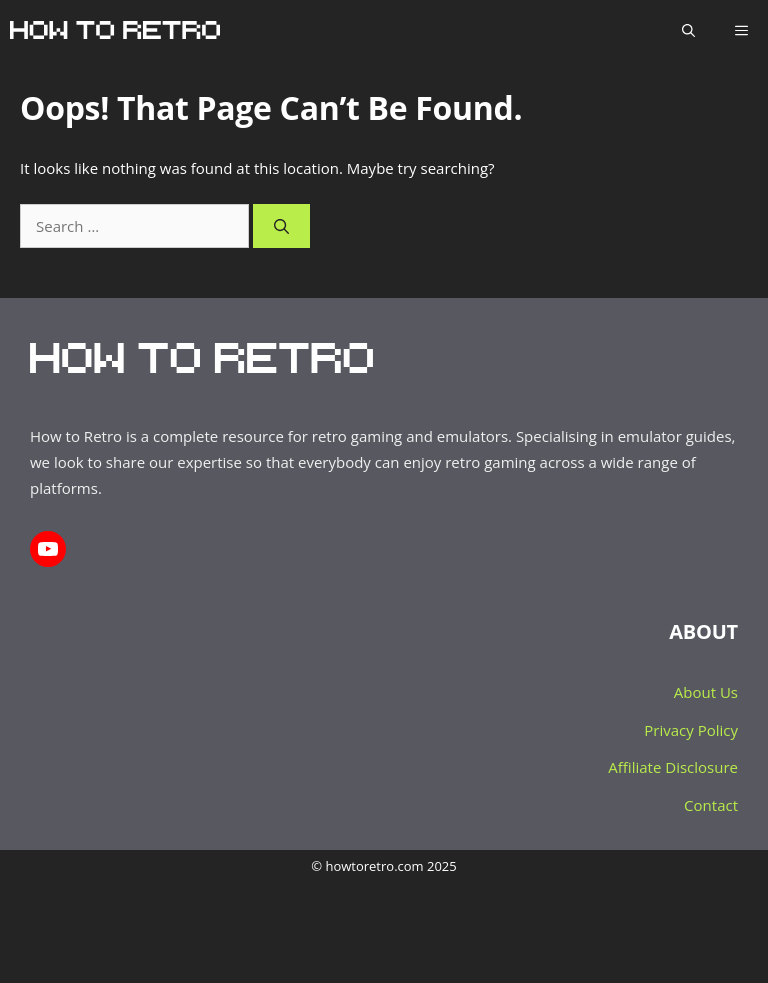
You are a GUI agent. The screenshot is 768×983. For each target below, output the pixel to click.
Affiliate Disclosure (673, 767)
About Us (706, 692)
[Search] (281, 226)
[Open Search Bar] (688, 30)
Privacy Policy (691, 730)
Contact (711, 805)
